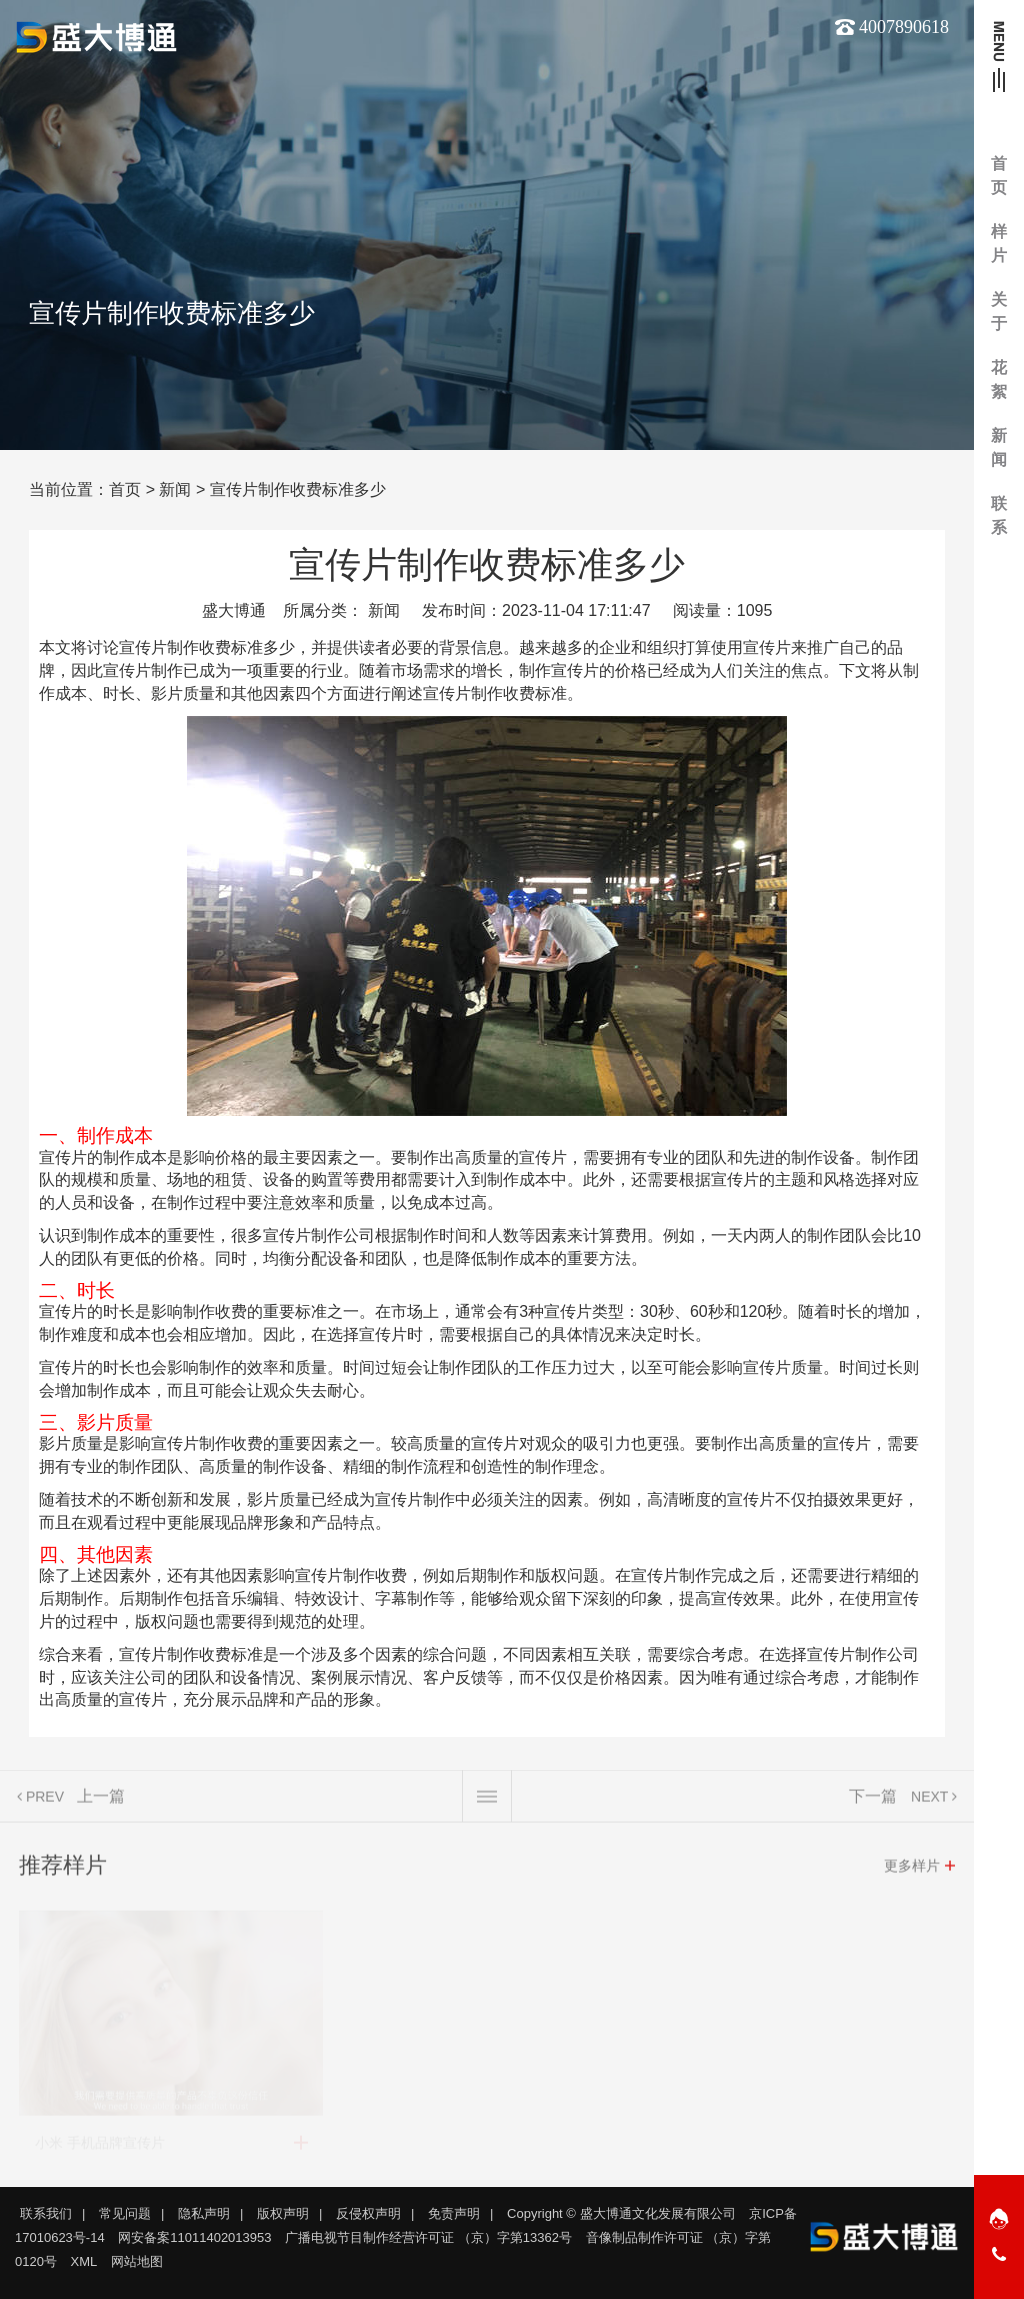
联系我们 (46, 2213)
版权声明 (283, 2213)
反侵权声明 (368, 2213)
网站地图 (137, 2261)
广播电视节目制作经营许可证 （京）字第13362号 (428, 2237)
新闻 (175, 489)
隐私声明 (204, 2213)
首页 (125, 489)
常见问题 (125, 2213)
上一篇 (101, 1803)
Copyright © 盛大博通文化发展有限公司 (621, 2213)
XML (84, 2261)
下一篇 (873, 1803)
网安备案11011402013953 (194, 2237)
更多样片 (912, 1873)
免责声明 (454, 2213)
